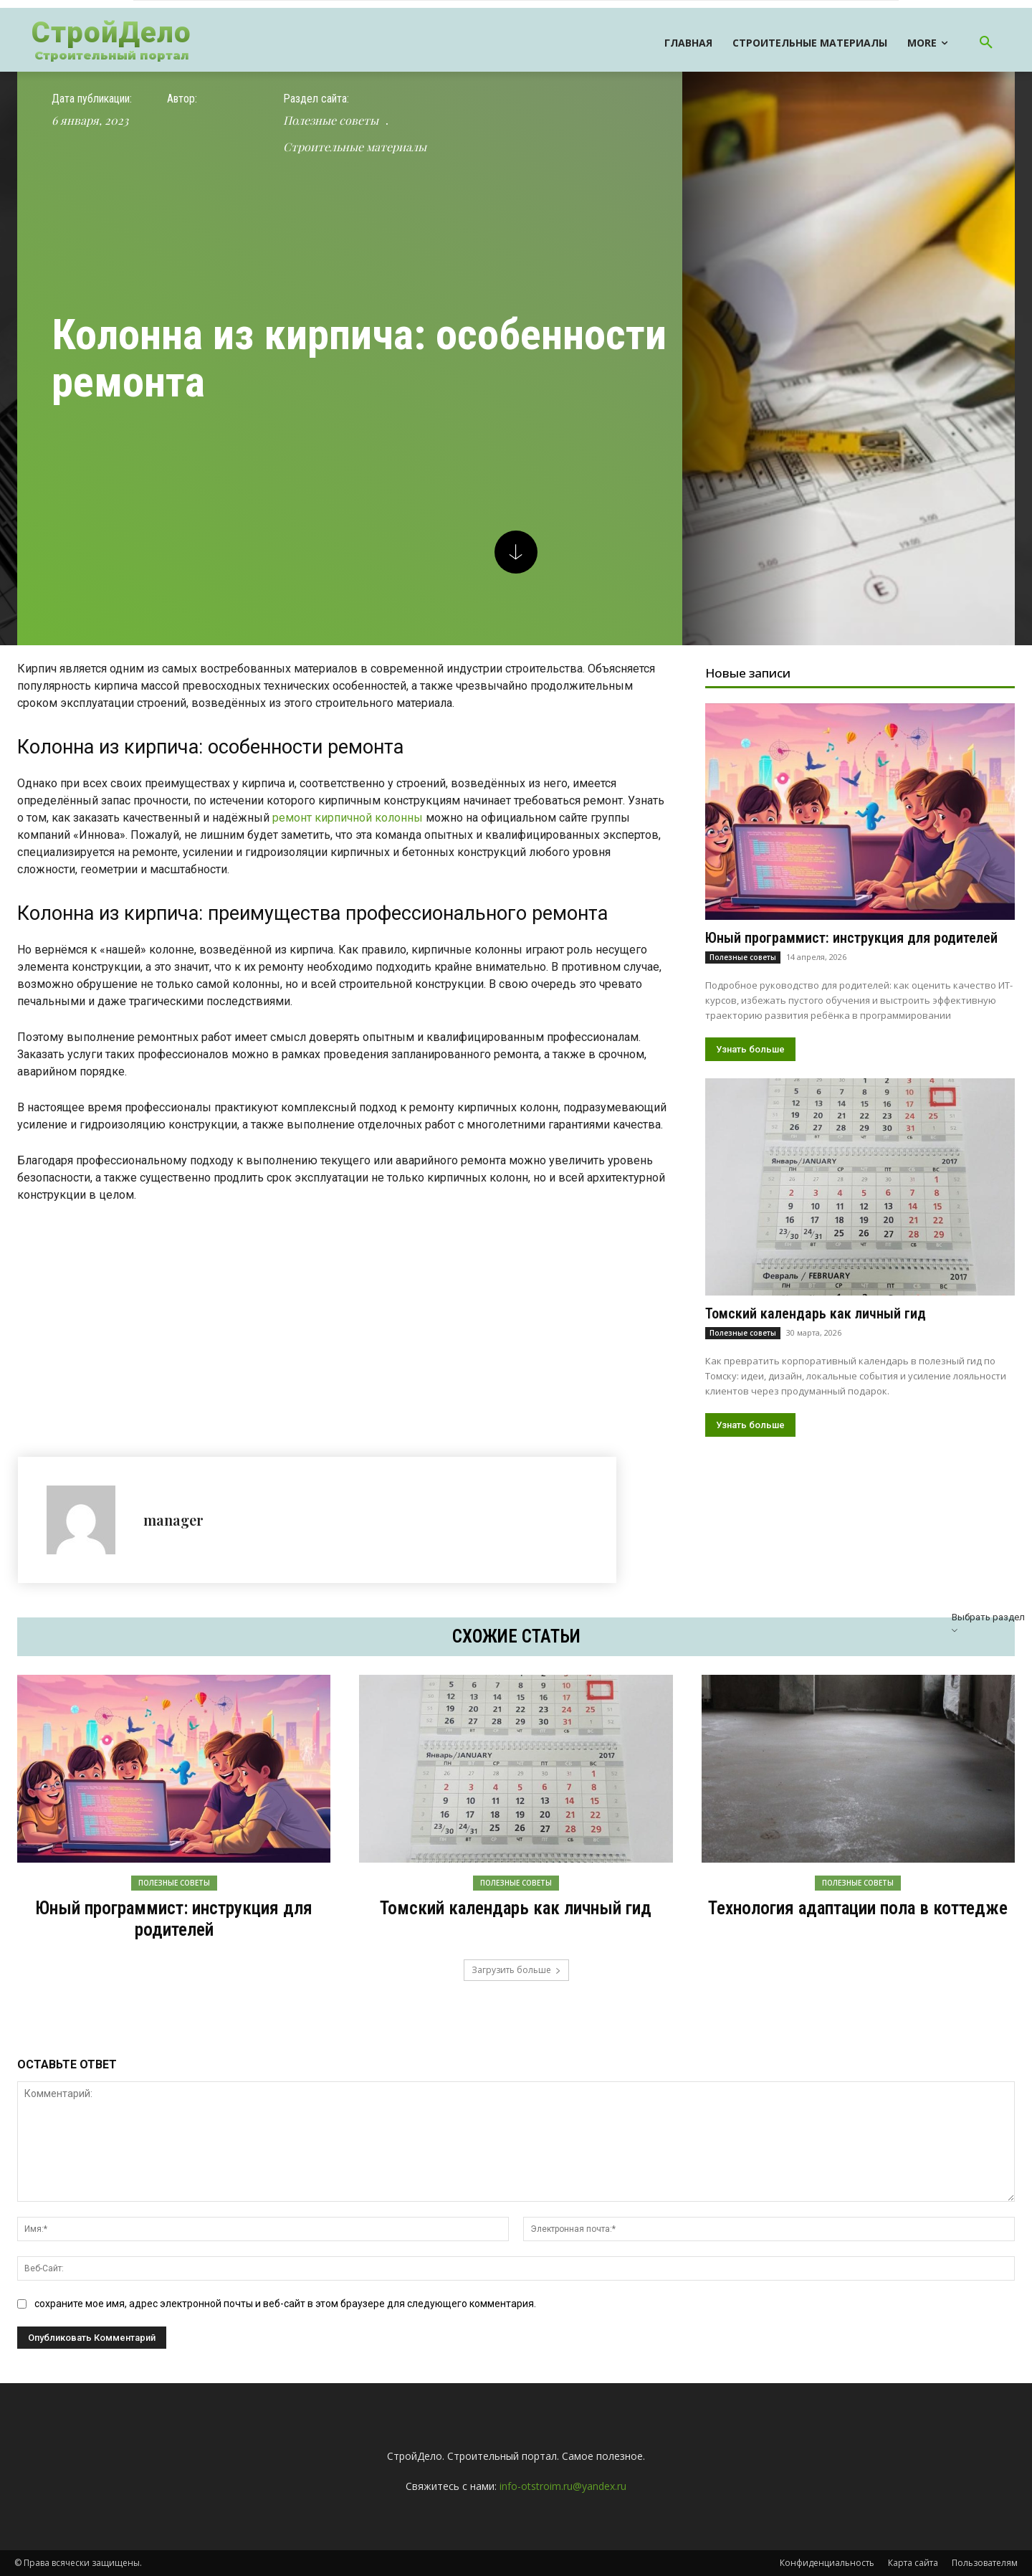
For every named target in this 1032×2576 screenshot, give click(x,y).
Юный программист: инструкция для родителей (851, 937)
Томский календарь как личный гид (815, 1313)
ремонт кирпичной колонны (347, 817)
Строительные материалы (354, 147)
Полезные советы (330, 120)
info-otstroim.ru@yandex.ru (563, 2486)
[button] (986, 43)
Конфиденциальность (827, 2563)
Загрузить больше (516, 1970)
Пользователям (985, 2563)
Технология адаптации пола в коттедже (858, 1908)
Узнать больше (750, 1049)
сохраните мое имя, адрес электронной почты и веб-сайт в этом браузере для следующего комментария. (285, 2303)
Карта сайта (913, 2563)
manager (173, 1519)
